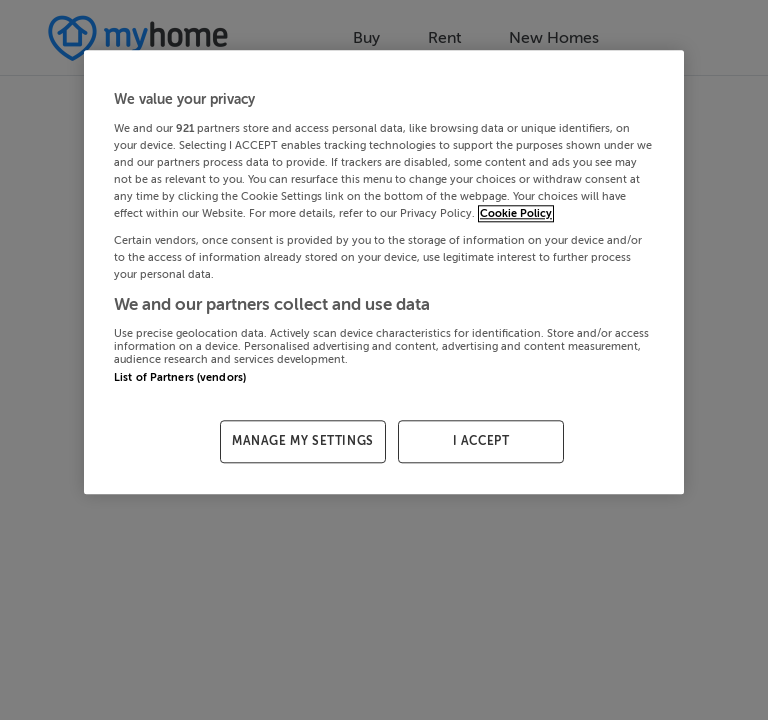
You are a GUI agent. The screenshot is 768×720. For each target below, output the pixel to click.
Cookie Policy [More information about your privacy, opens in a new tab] (516, 213)
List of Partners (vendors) (180, 377)
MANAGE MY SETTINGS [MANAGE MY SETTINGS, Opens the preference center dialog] (303, 441)
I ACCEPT (481, 441)
